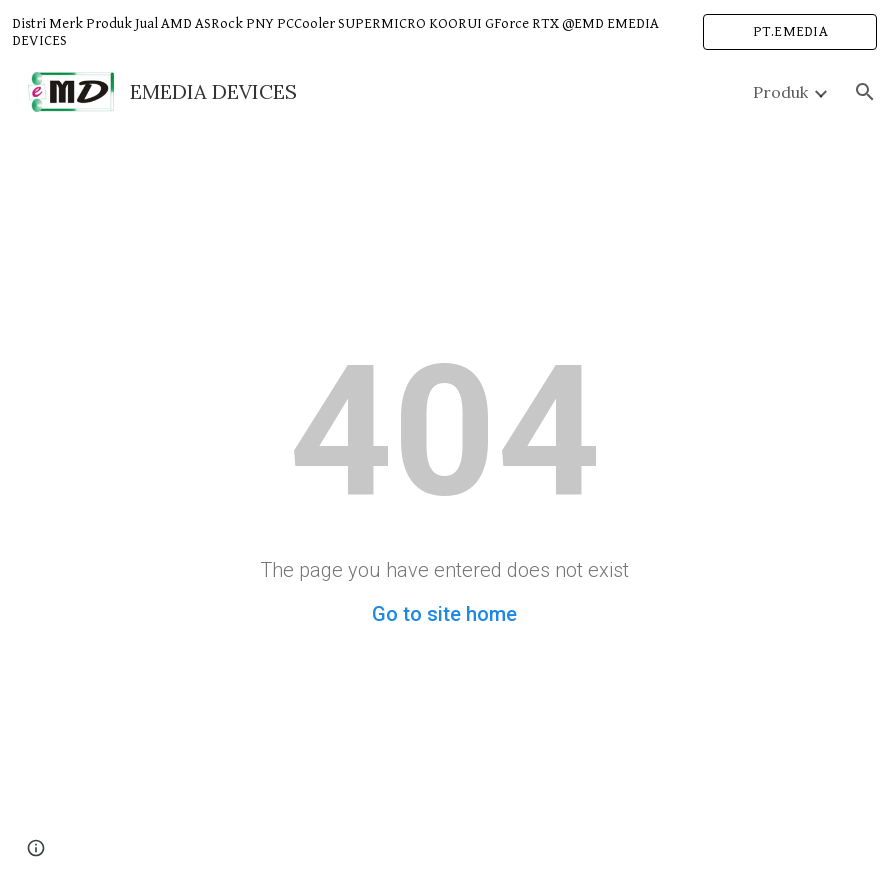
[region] (444, 32)
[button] (865, 92)
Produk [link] (780, 92)
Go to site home (444, 614)
